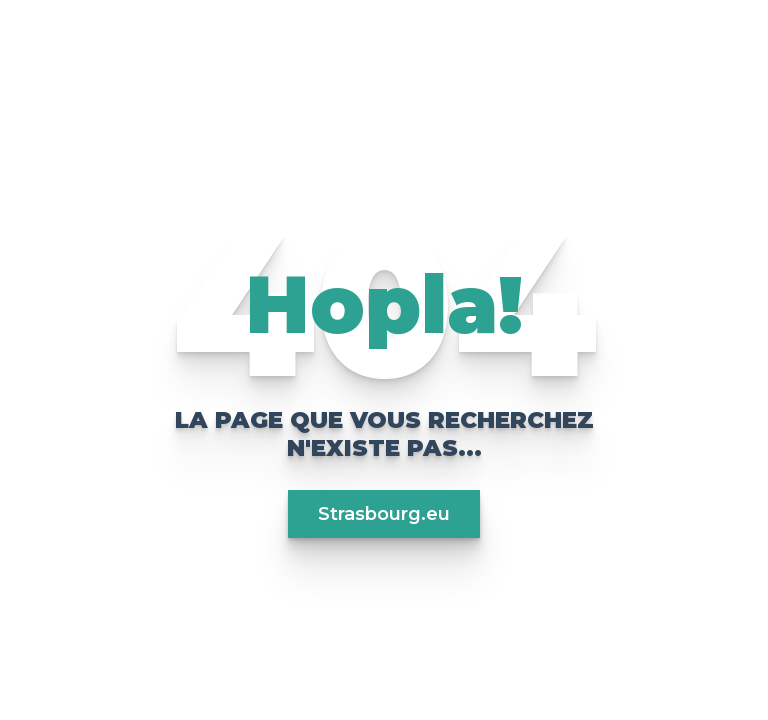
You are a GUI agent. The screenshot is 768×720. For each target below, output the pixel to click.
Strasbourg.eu (384, 514)
